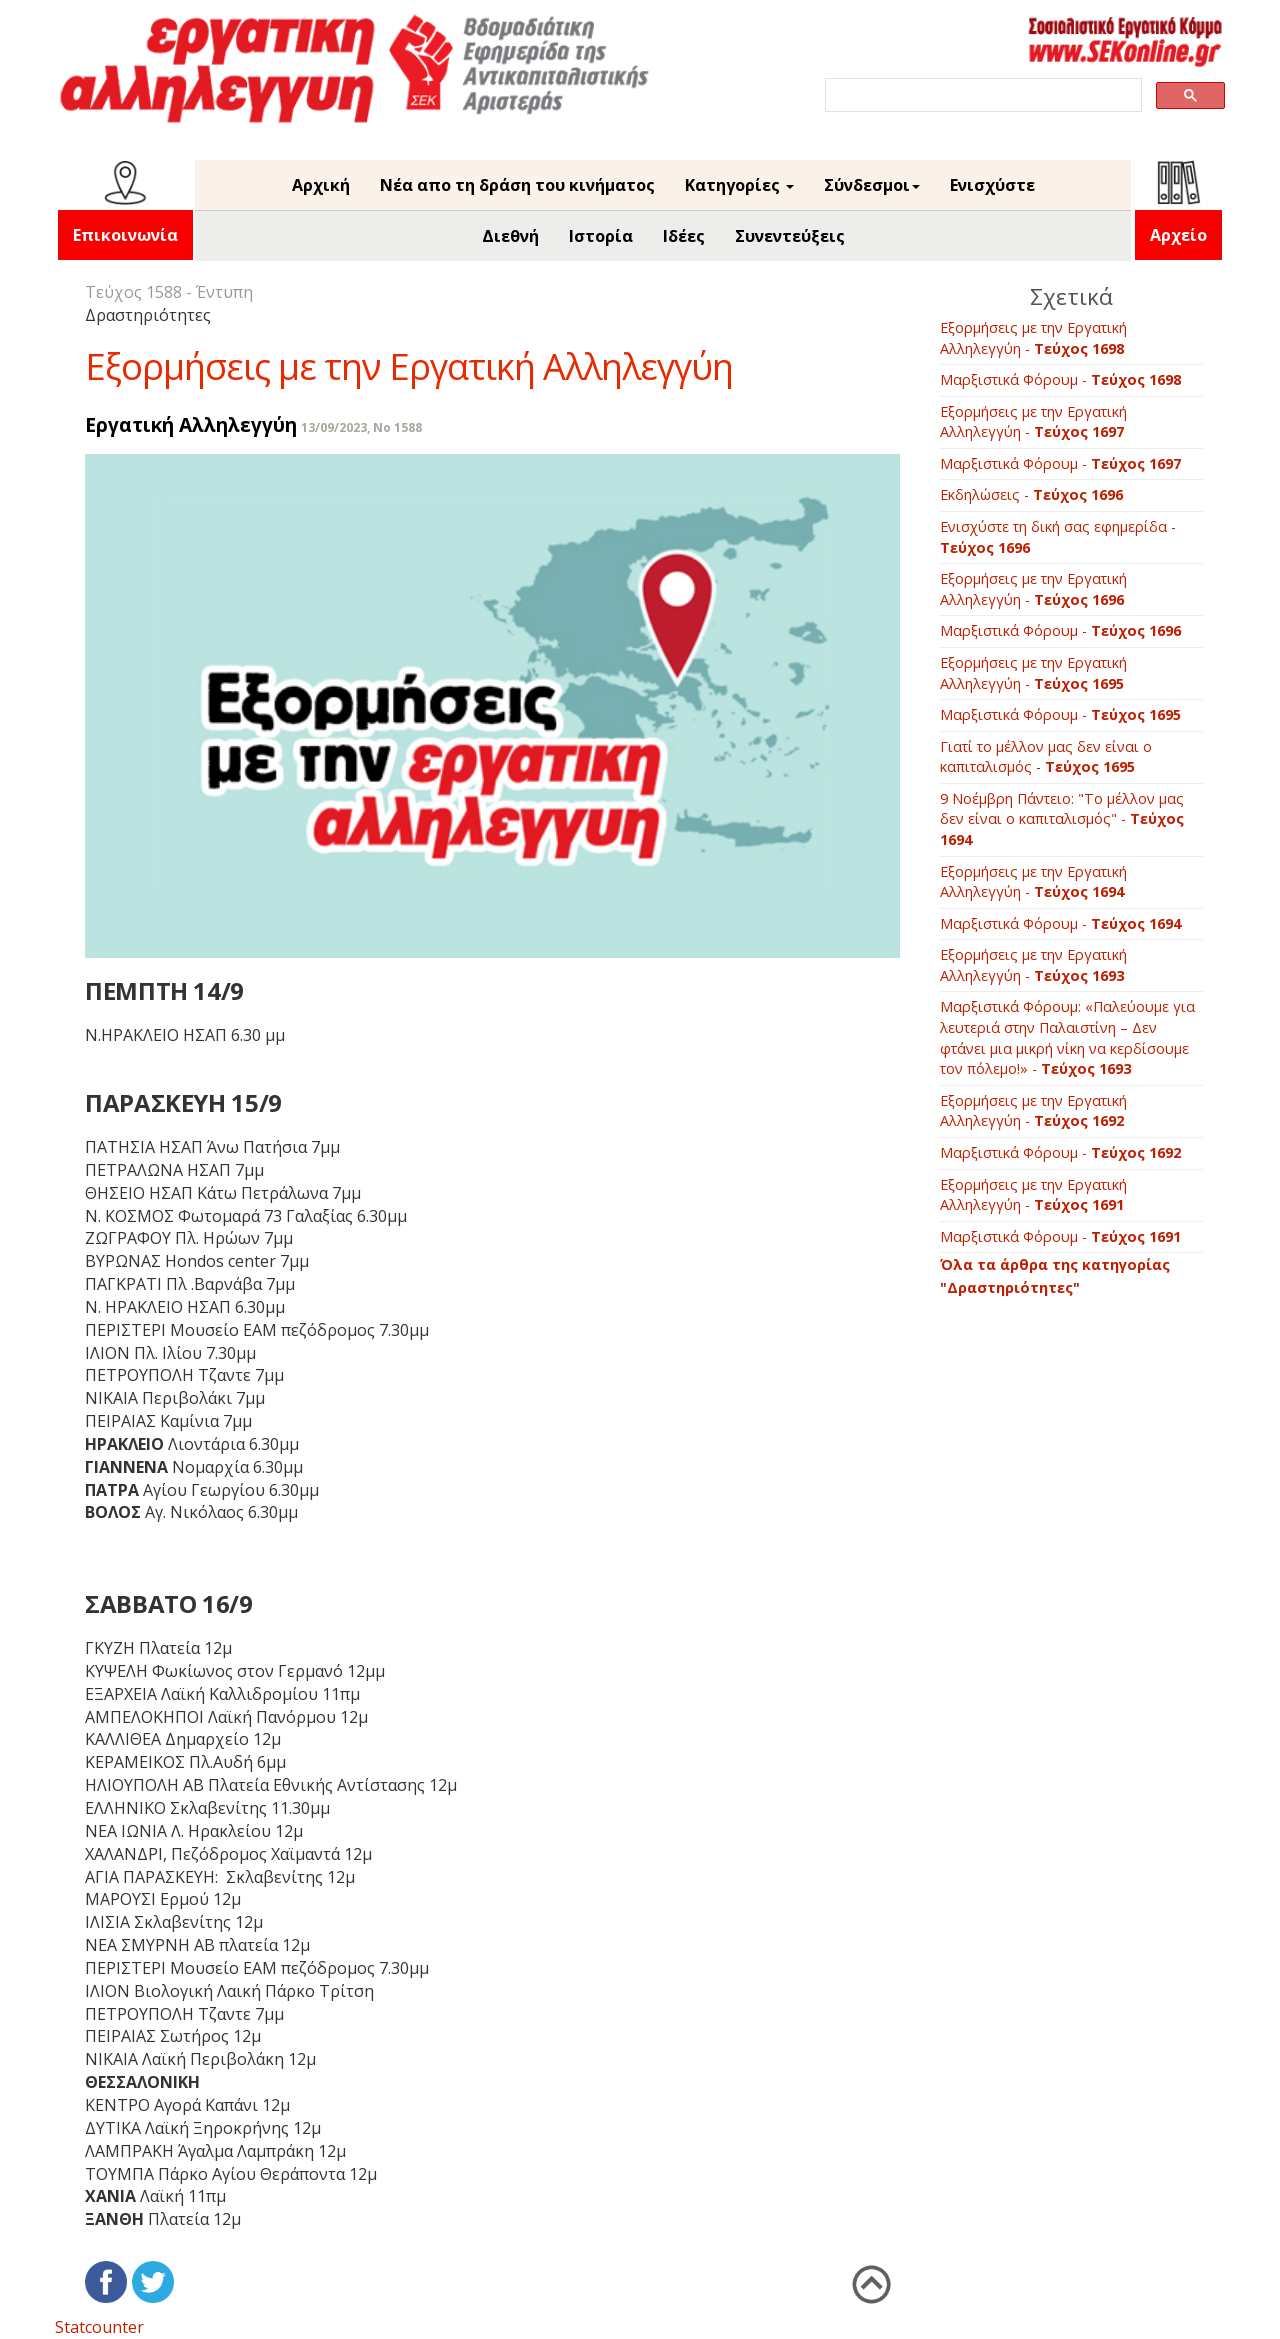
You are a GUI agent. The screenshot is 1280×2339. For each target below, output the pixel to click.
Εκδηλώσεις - (1031, 494)
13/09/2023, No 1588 (361, 427)
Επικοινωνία (125, 235)
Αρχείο (1178, 235)
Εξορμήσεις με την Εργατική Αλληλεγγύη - (1033, 338)
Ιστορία (601, 236)
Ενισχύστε (992, 185)
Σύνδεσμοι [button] (872, 185)
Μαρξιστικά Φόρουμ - (1060, 379)
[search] (981, 95)
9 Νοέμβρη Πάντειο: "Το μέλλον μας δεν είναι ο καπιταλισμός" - (1062, 819)
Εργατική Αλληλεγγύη (191, 424)
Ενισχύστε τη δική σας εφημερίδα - (1058, 537)
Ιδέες (684, 236)
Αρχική (321, 185)
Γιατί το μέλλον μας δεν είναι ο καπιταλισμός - (1046, 757)
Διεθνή (510, 236)
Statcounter (99, 2327)
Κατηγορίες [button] (739, 185)
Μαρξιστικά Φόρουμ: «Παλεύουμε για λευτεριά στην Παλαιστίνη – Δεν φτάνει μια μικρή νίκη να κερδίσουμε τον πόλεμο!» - (1067, 1037)
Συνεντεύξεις (790, 236)
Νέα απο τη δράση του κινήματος (517, 185)
